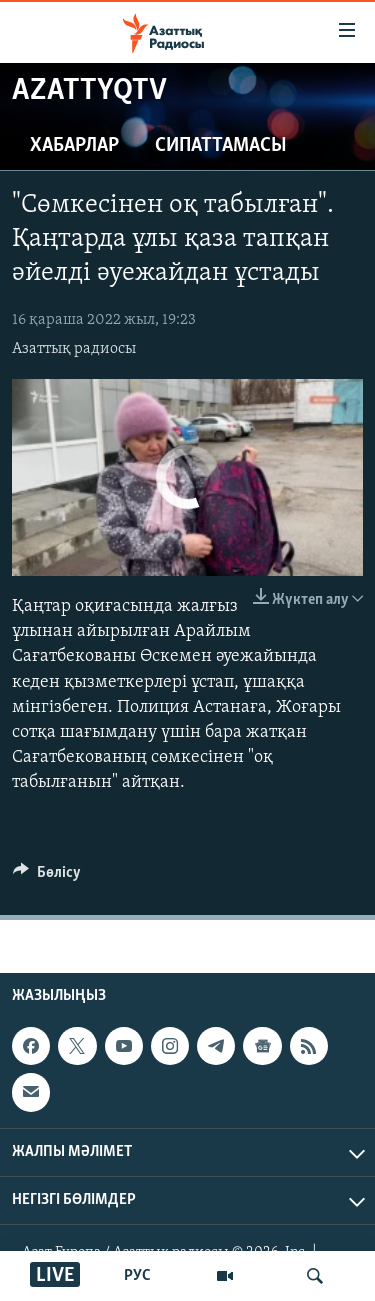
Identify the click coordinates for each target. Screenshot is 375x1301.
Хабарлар (74, 146)
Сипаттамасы (221, 146)
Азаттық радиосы (74, 349)
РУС (137, 1276)
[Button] (47, 877)
